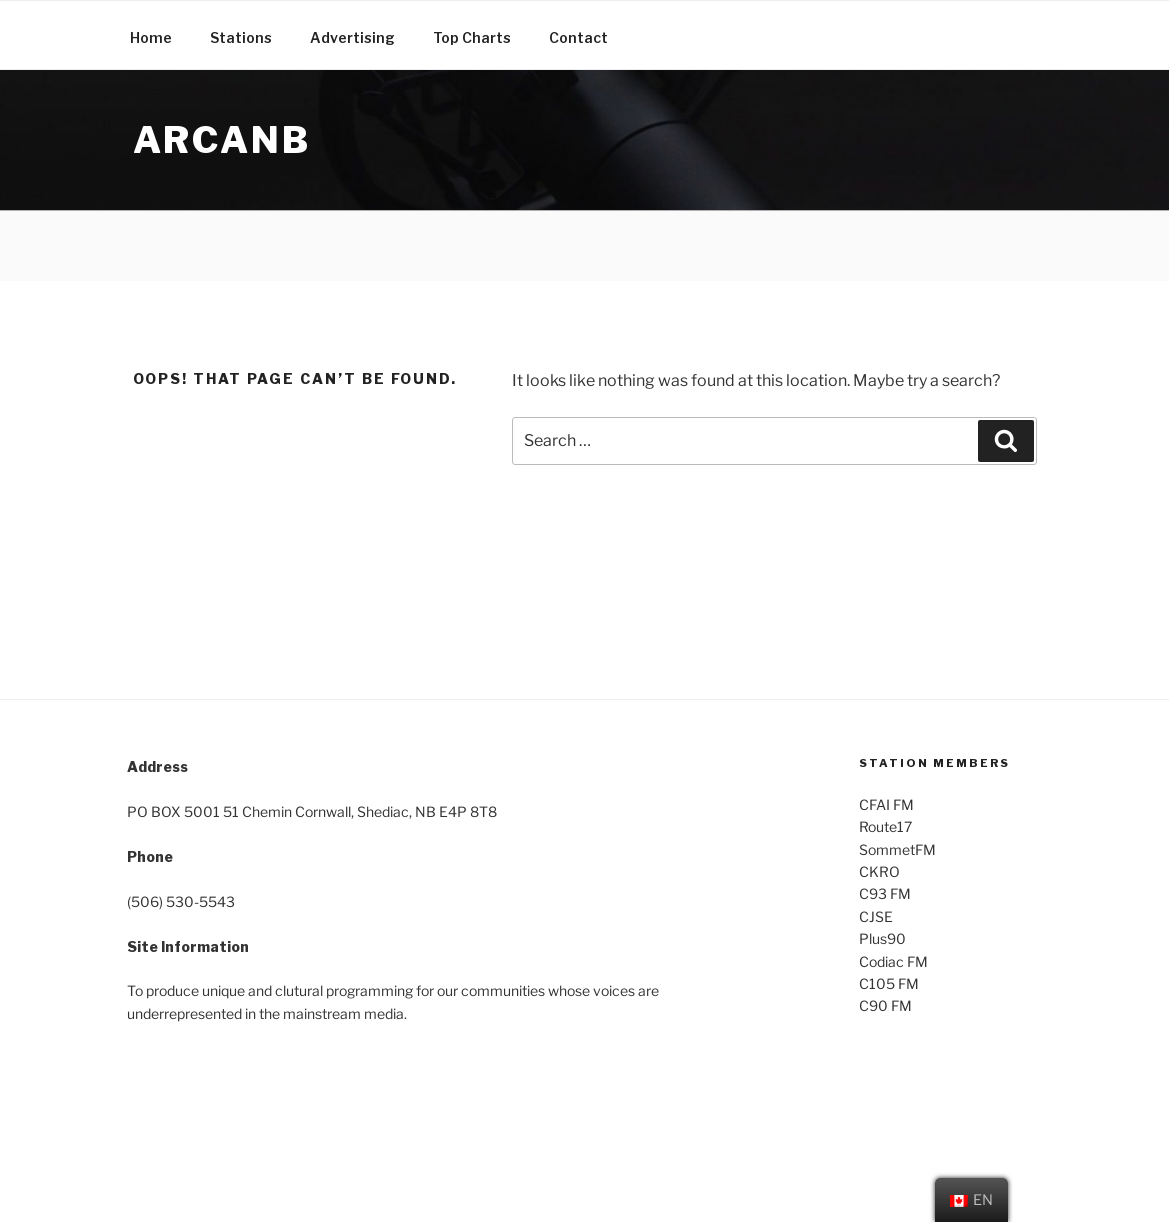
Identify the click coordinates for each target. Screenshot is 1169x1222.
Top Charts (472, 37)
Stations (241, 37)
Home (151, 37)
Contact (578, 37)
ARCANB (222, 140)
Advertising (352, 37)
